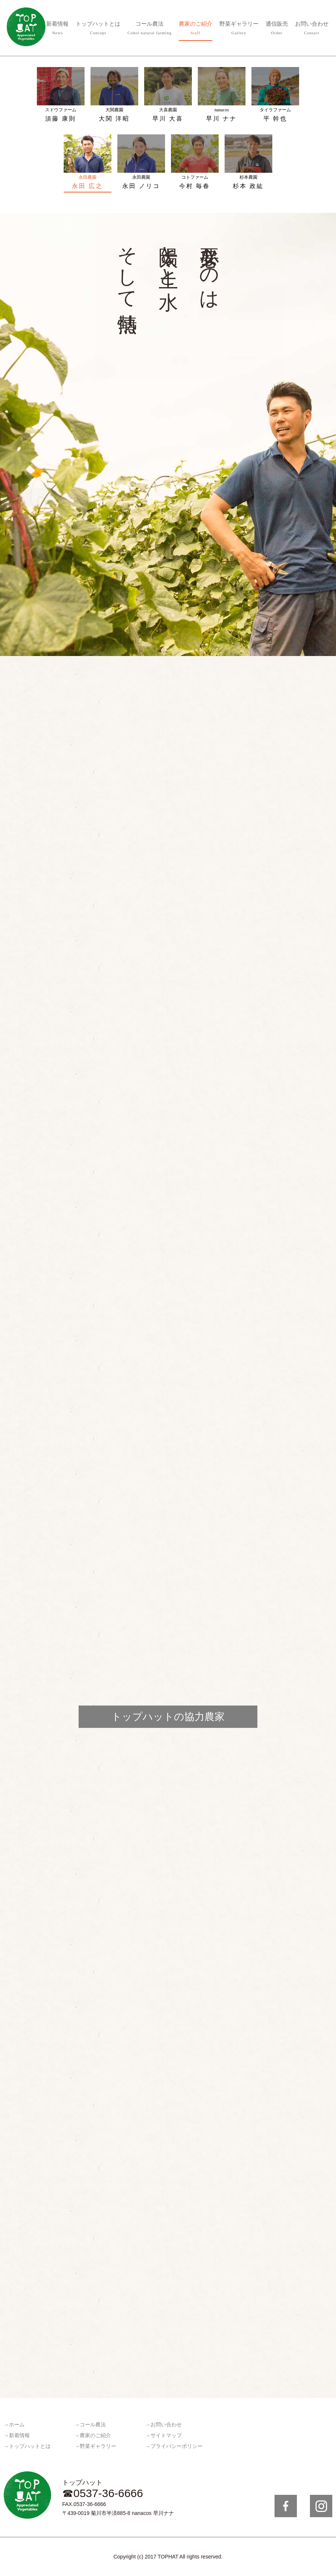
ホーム (17, 2424)
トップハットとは (98, 29)
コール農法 (149, 29)
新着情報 (57, 29)
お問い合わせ (312, 29)
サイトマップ (166, 2435)
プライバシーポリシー (176, 2446)
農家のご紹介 (195, 29)
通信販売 (277, 29)
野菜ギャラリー (239, 29)
